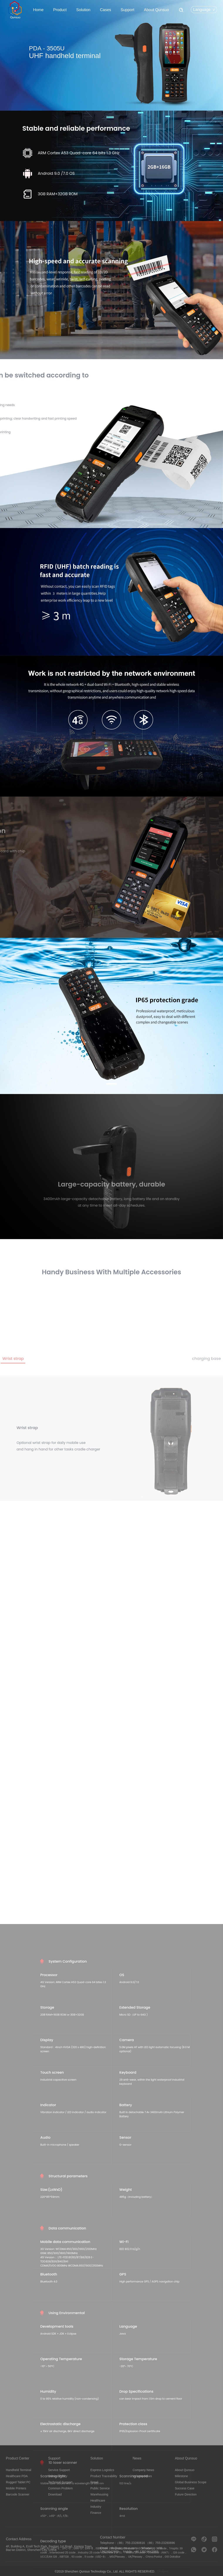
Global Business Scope (190, 2482)
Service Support (59, 2470)
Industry (95, 2506)
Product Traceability (103, 2476)
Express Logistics (102, 2470)
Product (60, 10)
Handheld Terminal (18, 2470)
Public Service (100, 2488)
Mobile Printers (16, 2488)
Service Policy (57, 2476)
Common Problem (60, 2488)
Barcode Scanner (17, 2494)
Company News (143, 2470)
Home (38, 10)
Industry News (142, 2476)
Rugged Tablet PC (18, 2482)
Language (204, 9)
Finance (95, 2512)
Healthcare (97, 2500)
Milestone (181, 2476)
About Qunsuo (156, 10)
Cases (105, 10)
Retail (94, 2482)
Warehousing (99, 2494)
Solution (83, 10)
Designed (162, 2571)
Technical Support (60, 2482)
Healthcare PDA (17, 2476)
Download (55, 2494)
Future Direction (186, 2494)
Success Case (184, 2488)
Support (127, 10)
